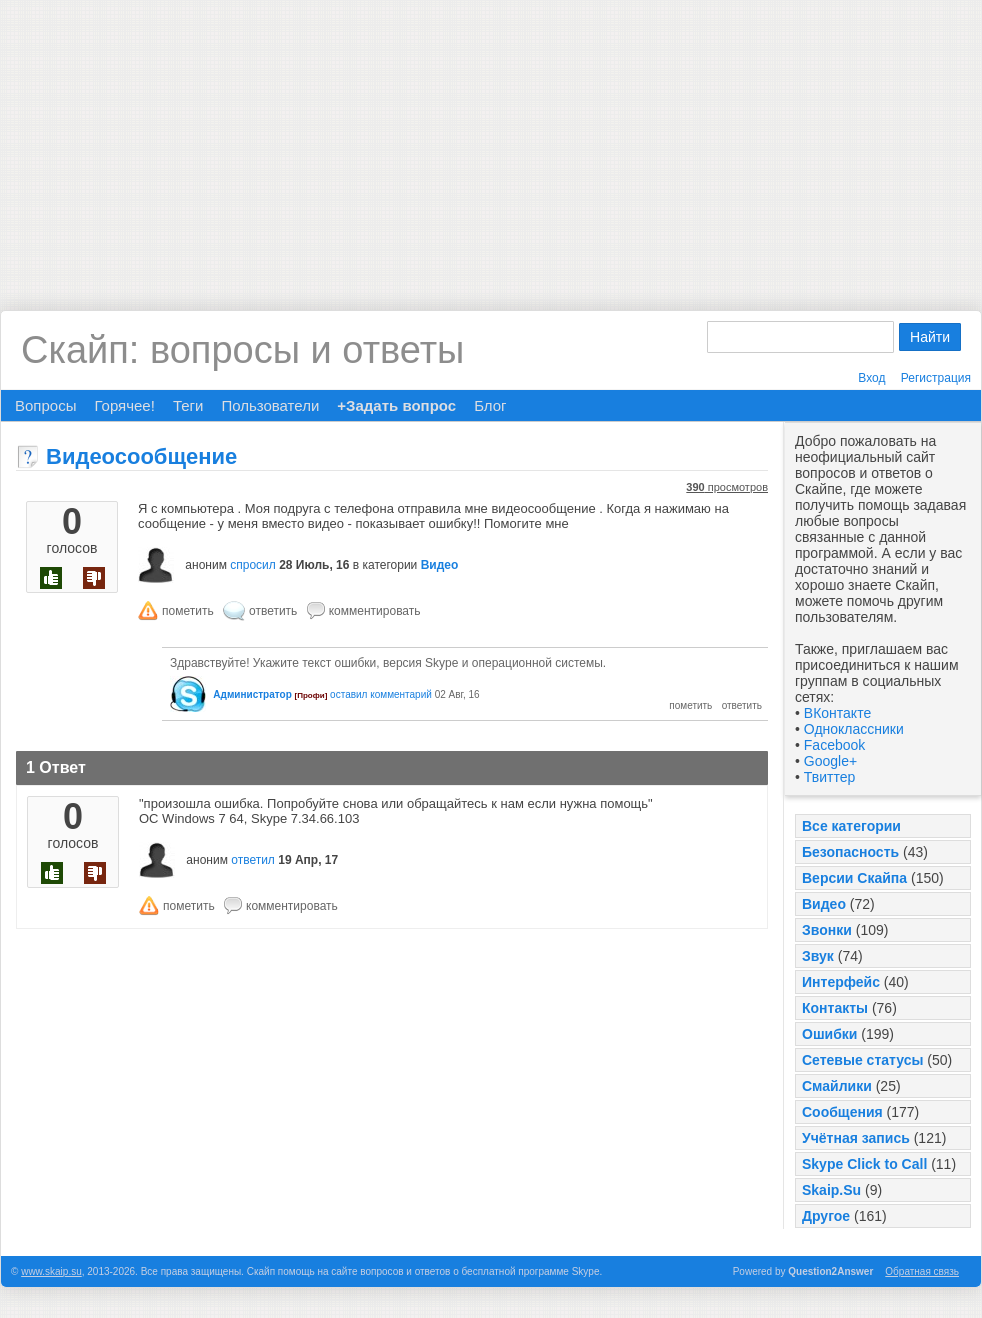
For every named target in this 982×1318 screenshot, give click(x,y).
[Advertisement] (491, 140)
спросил (253, 565)
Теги (188, 405)
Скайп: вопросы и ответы (242, 350)
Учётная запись (856, 1138)
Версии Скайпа (854, 878)
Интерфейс (841, 982)
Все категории (851, 826)
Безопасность (850, 852)
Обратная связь (922, 1271)
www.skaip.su (51, 1271)
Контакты (835, 1008)
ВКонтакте (837, 713)
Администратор (252, 694)
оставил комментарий (381, 694)
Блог (490, 405)
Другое (826, 1216)
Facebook (834, 745)
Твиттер (829, 777)
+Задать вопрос (396, 405)
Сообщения (842, 1112)
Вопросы (45, 405)
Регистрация (936, 378)
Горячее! (124, 405)
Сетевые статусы (862, 1060)
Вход (871, 378)
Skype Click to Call (864, 1164)
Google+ (830, 761)
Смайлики (837, 1086)
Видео (824, 904)
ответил (253, 860)
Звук (818, 956)
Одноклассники (854, 729)
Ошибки (829, 1034)
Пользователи (270, 405)
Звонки (827, 930)
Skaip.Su (831, 1190)
